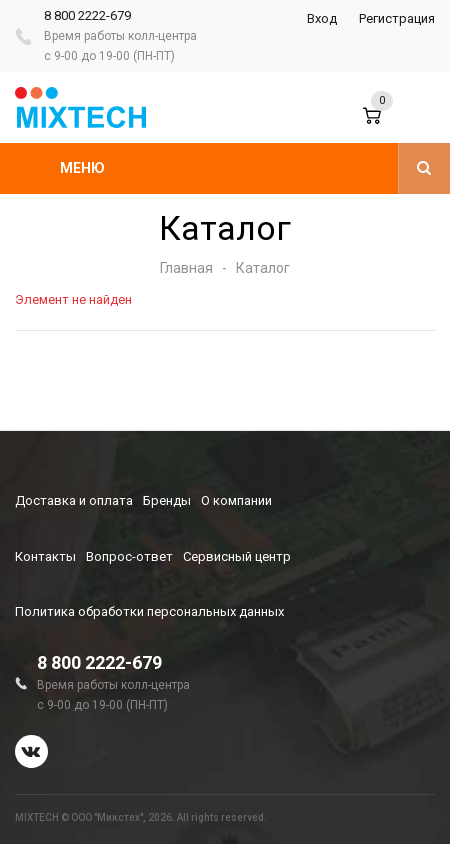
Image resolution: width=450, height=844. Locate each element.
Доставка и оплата (74, 500)
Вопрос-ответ (129, 556)
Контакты (45, 556)
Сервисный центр (237, 556)
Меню (82, 168)
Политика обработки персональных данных (149, 611)
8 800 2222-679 (87, 15)
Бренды (167, 500)
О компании (236, 500)
